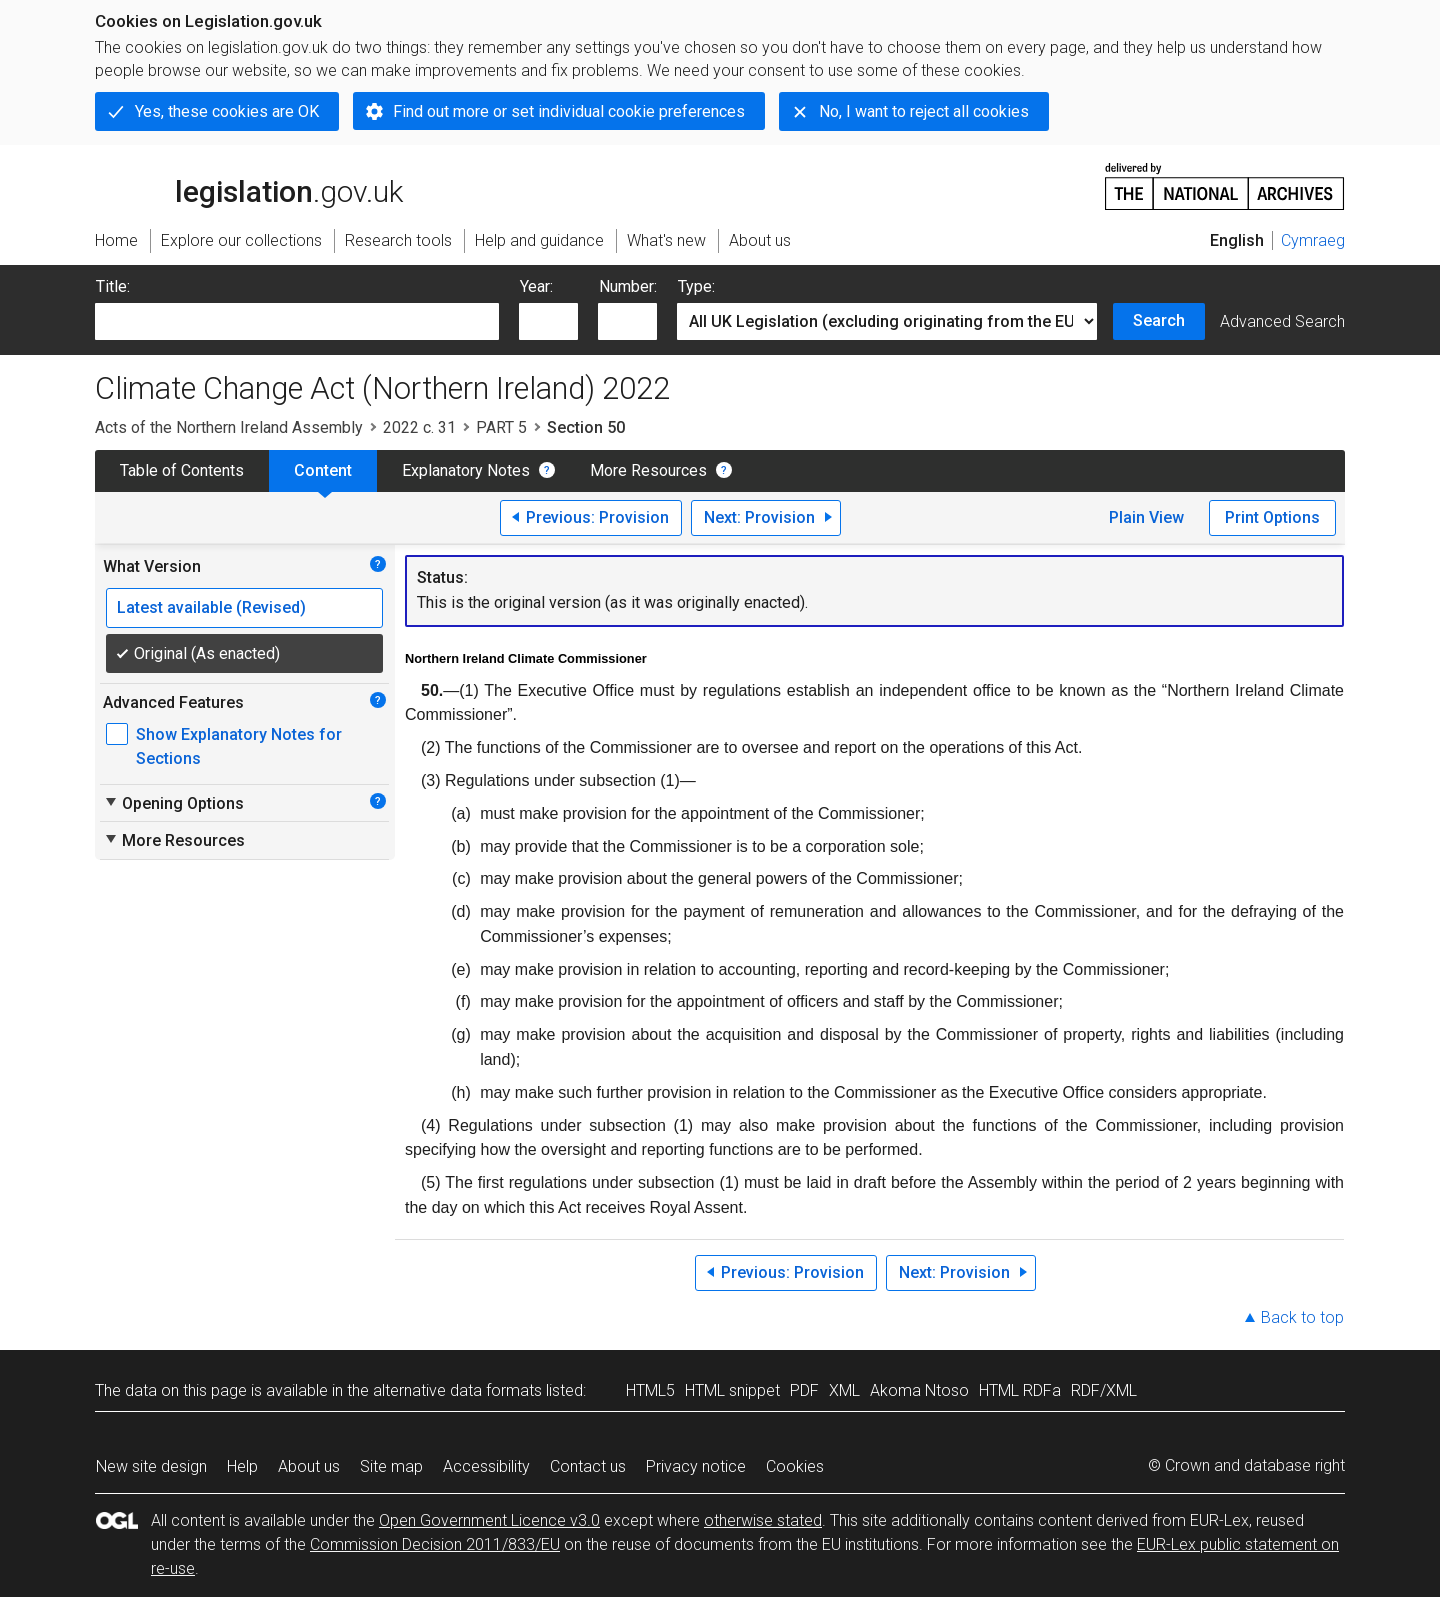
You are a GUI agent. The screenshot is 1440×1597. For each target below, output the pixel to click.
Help (242, 1466)
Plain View (1146, 517)
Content (323, 470)
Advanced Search (1282, 321)
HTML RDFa (1020, 1390)
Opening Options (173, 803)
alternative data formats (457, 1390)
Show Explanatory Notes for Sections (239, 746)
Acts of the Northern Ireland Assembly (229, 427)
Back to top (1302, 1317)
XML (844, 1390)
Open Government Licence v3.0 (489, 1520)
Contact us (588, 1466)
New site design (151, 1466)
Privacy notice (696, 1466)
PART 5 (501, 427)
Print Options (1272, 517)
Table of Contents (182, 470)
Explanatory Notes (466, 470)
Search (1159, 320)
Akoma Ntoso (919, 1390)
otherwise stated (763, 1520)
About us (309, 1466)
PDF (804, 1390)
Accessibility (486, 1466)
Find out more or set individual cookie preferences (569, 111)
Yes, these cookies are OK (227, 111)
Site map (391, 1466)
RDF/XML (1104, 1390)
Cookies (795, 1466)
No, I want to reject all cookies (924, 111)
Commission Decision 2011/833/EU (435, 1544)
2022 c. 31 (419, 427)
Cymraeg (1313, 240)
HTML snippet (732, 1390)
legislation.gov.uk (249, 185)
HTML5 (650, 1390)
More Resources (648, 470)
